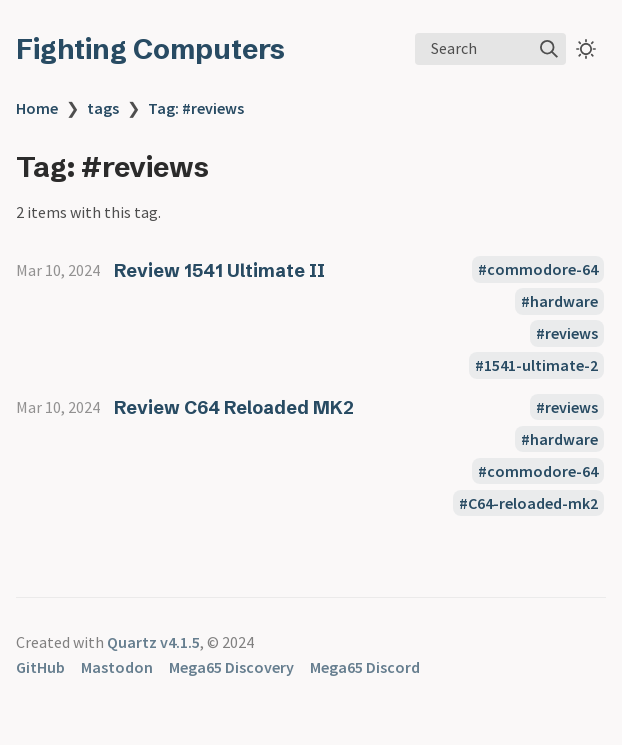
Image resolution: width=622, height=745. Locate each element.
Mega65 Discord (365, 667)
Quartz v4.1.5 (153, 642)
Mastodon (117, 667)
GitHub (40, 667)
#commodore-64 (538, 270)
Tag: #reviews (196, 108)
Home (37, 108)
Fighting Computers (150, 49)
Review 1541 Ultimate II (219, 270)
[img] (549, 49)
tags (103, 108)
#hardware (559, 302)
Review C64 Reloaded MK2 (234, 407)
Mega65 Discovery (231, 667)
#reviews (567, 334)
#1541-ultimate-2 (536, 366)
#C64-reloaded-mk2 (528, 503)
